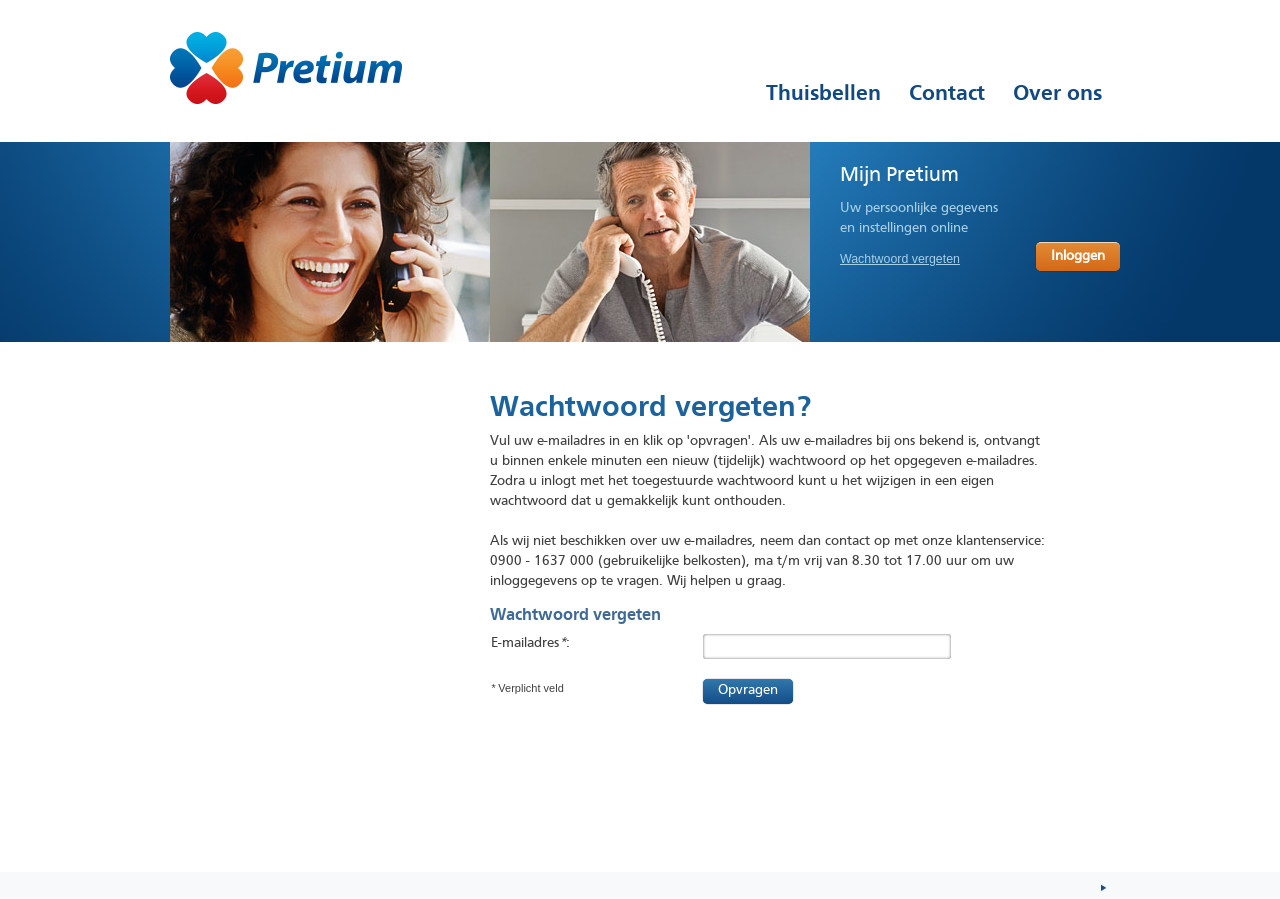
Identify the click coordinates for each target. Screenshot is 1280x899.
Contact (947, 93)
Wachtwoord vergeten (900, 259)
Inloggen (1078, 256)
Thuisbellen (823, 93)
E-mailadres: (530, 643)
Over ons (1057, 93)
